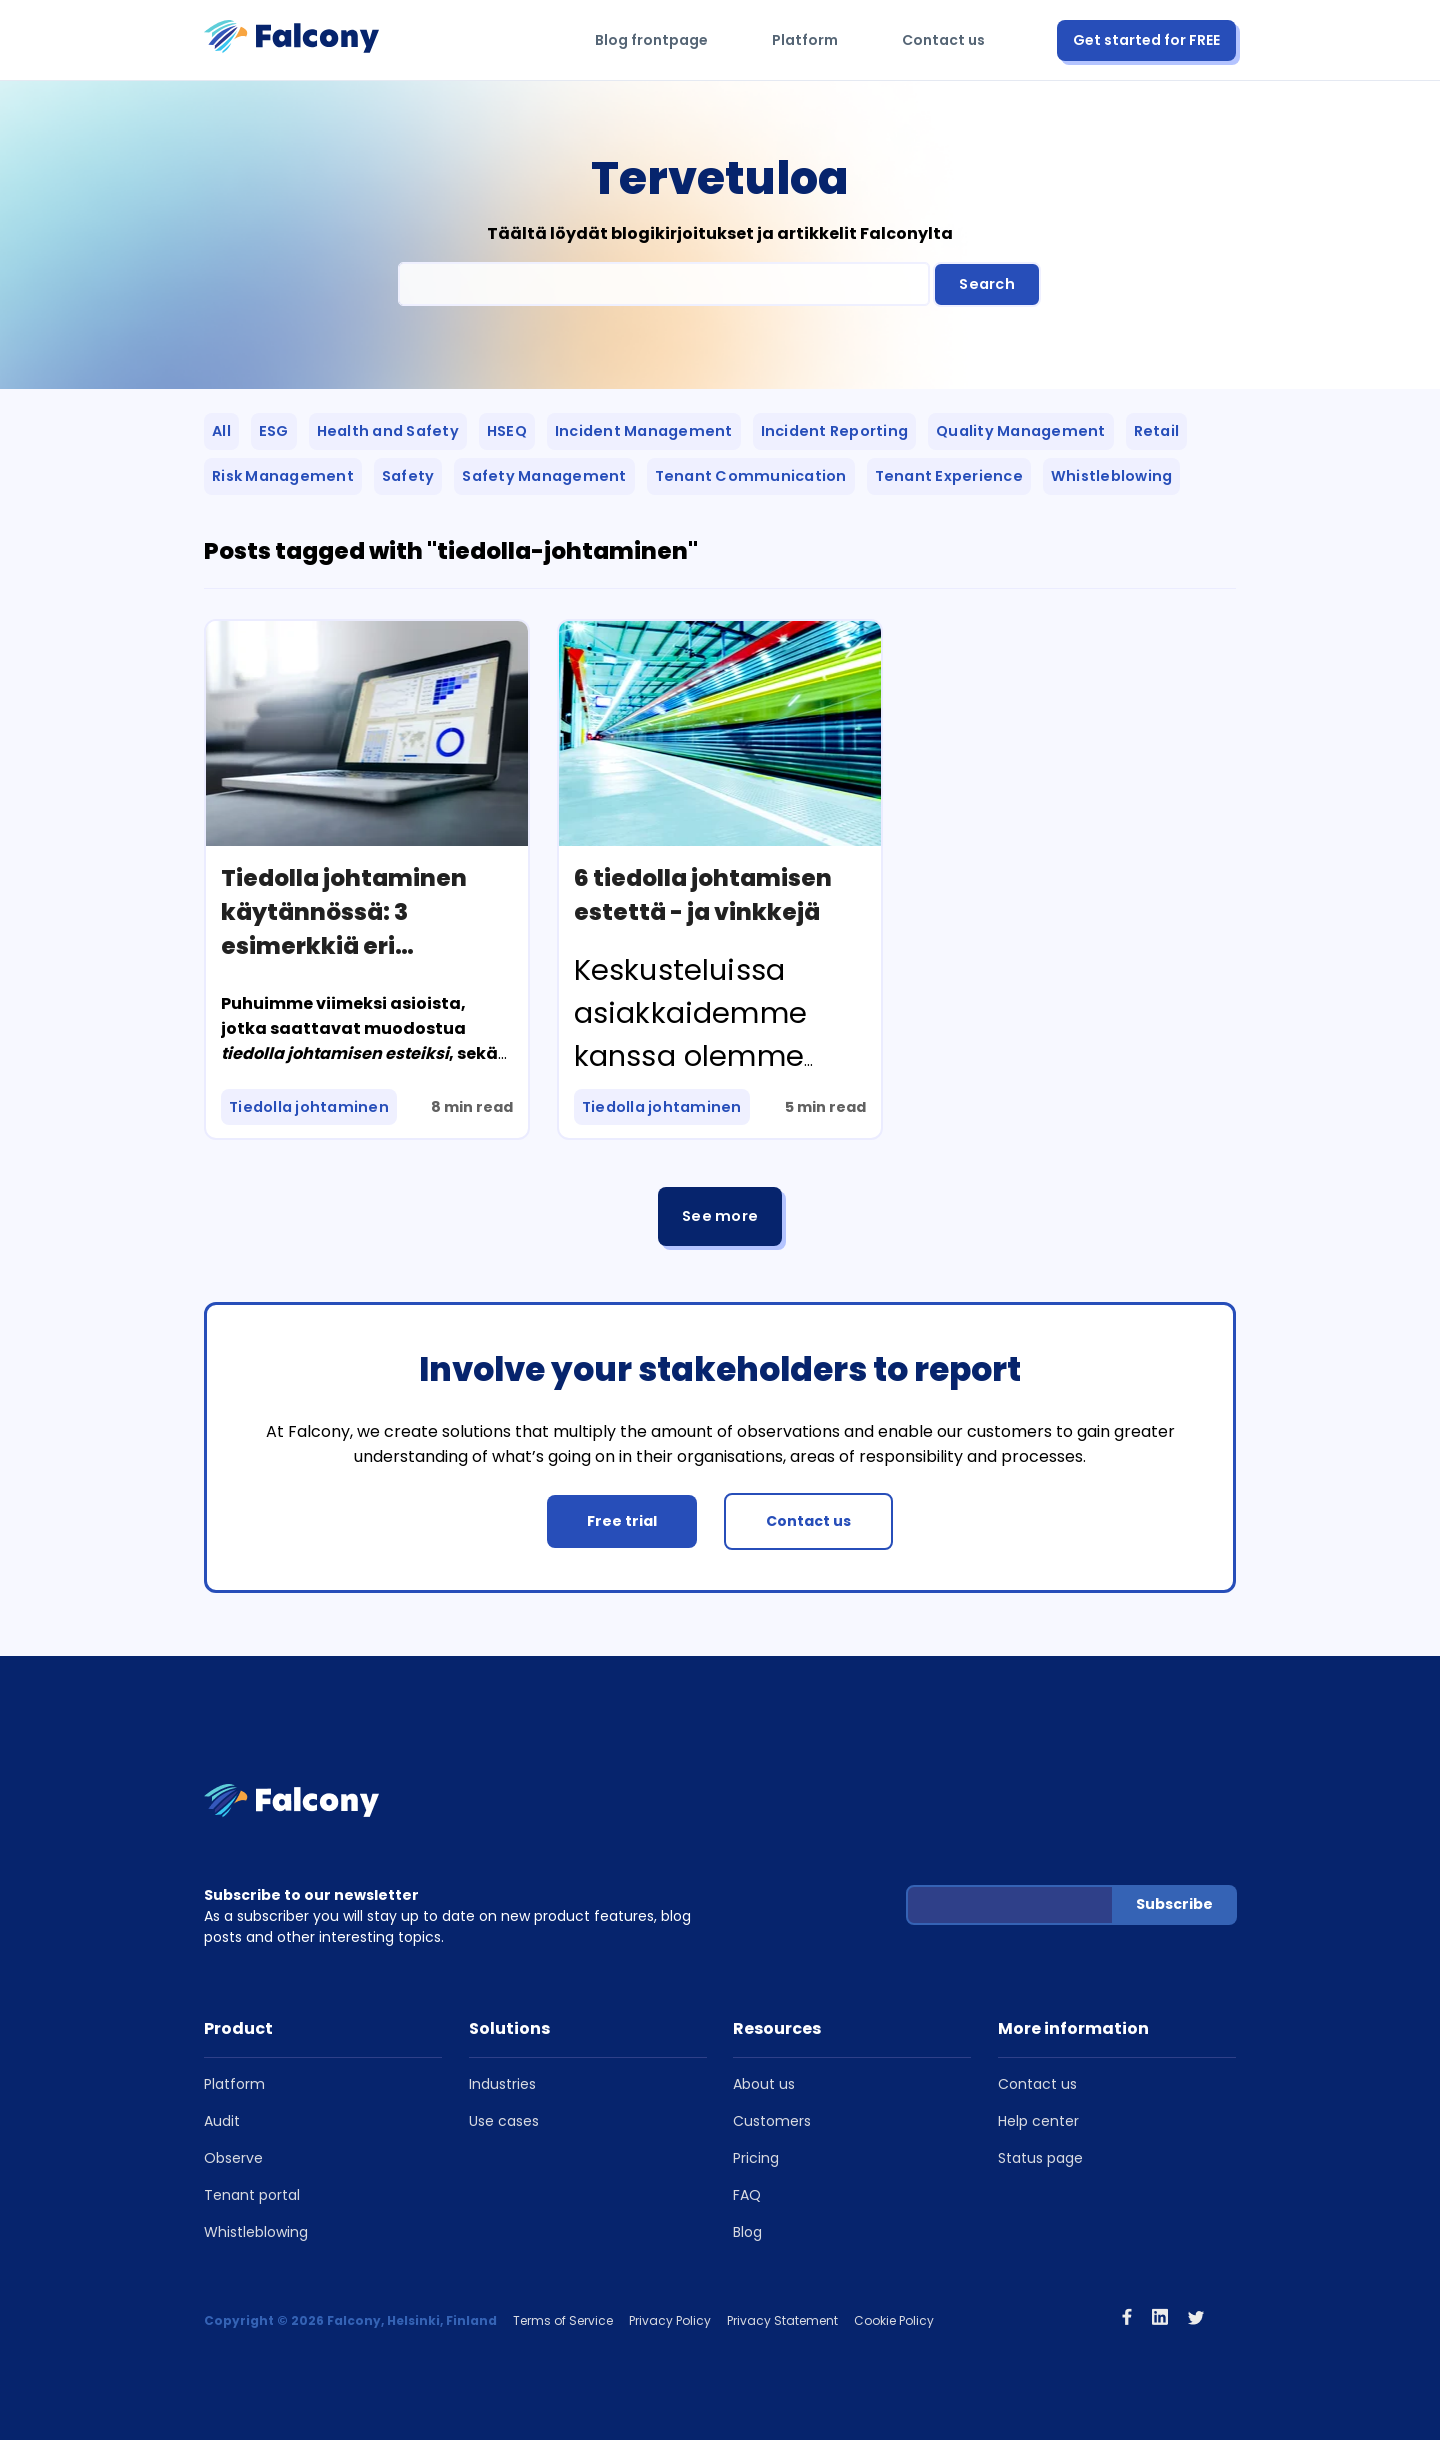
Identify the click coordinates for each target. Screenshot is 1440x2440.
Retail (1157, 431)
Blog (747, 2232)
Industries (502, 2084)
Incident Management (644, 431)
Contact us (943, 40)
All (221, 431)
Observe (233, 2158)
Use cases (504, 2121)
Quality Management (1021, 431)
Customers (772, 2121)
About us (764, 2084)
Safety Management (544, 476)
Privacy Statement (782, 2320)
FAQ (747, 2195)
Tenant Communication (751, 476)
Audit (222, 2121)
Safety (408, 476)
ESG (274, 431)
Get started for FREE (1146, 40)
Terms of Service (563, 2320)
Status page (1040, 2158)
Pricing (756, 2158)
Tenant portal (252, 2195)
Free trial (622, 1521)
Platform (805, 40)
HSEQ (507, 431)
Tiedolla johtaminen (309, 1107)
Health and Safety (388, 431)
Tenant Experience (949, 476)
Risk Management (283, 476)
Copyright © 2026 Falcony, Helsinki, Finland (350, 2320)
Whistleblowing (1112, 476)
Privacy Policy (670, 2320)
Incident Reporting (835, 431)
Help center (1038, 2121)
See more (720, 1216)
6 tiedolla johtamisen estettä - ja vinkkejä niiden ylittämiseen (703, 912)
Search (987, 284)
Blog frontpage (651, 40)
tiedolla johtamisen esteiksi (335, 1053)
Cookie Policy (894, 2320)
